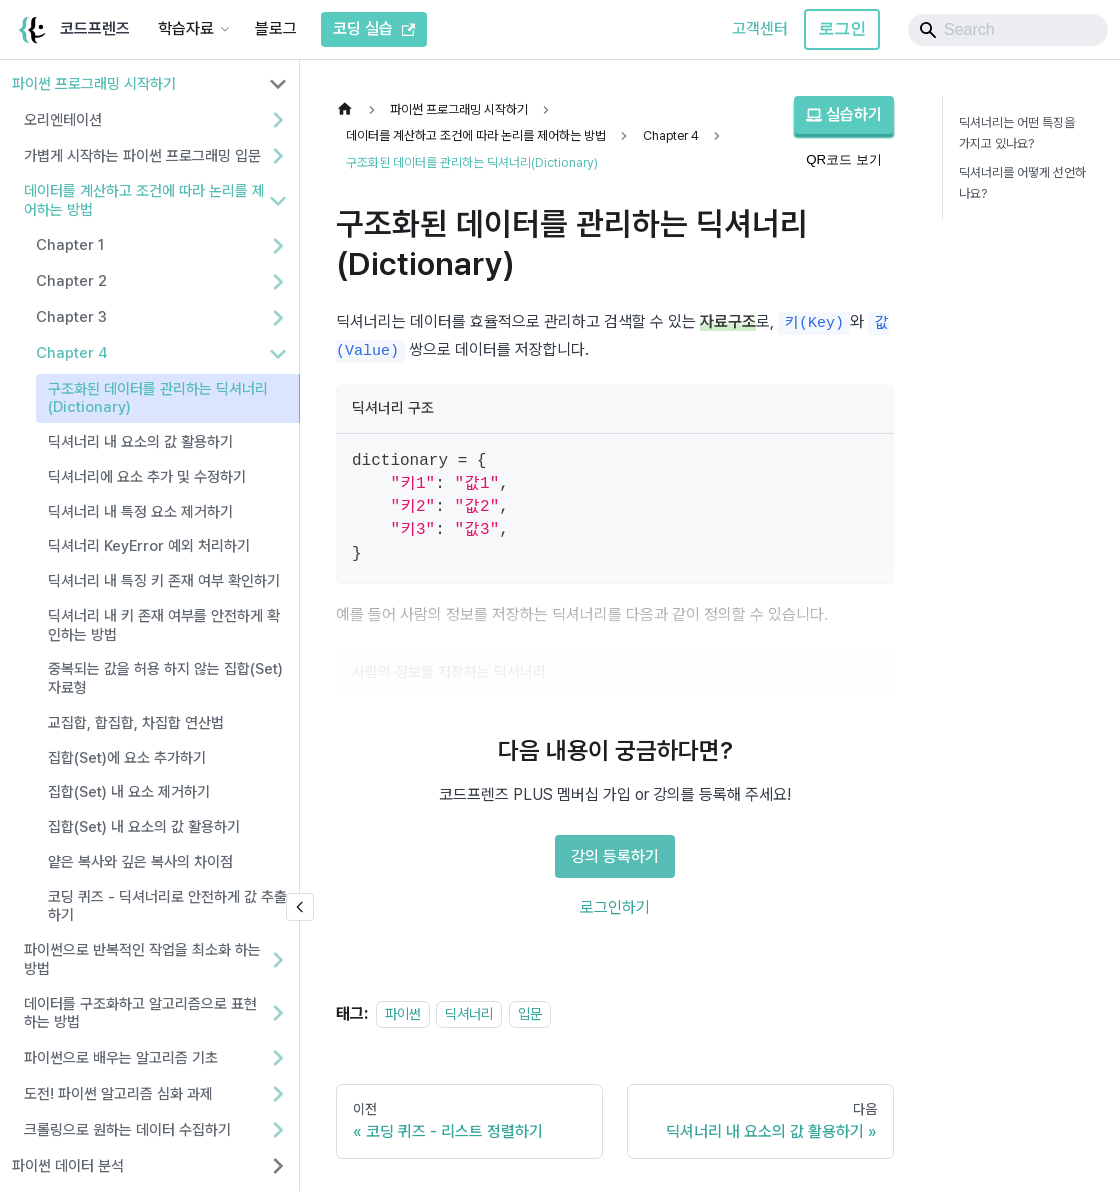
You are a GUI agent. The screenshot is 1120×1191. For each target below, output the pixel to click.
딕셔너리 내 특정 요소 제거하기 (140, 512)
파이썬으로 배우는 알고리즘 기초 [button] (121, 1058)
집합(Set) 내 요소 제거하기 (129, 792)
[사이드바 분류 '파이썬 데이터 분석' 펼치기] (278, 1166)
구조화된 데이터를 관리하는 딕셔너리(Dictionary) (158, 398)
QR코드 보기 (844, 159)
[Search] (1008, 30)
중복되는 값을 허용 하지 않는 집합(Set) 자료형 (165, 678)
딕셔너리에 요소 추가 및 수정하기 (147, 477)
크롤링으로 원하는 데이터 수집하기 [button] (127, 1130)
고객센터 (760, 28)
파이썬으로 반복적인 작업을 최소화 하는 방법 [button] (142, 959)
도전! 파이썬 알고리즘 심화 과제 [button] (118, 1094)
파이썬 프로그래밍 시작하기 (94, 84)
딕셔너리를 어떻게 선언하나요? (1022, 183)
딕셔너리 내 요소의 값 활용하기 (140, 442)
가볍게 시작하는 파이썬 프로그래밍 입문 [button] (142, 156)
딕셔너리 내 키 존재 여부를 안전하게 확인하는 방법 (164, 625)
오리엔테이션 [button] (63, 120)
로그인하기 (615, 907)
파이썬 (403, 1013)
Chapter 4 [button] (72, 353)
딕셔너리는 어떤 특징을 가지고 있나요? (1017, 133)
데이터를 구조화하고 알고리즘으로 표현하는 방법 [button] (140, 1013)
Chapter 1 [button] (70, 245)
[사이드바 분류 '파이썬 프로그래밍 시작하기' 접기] (278, 84)
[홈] (350, 109)
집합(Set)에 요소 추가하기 (127, 758)
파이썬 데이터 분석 (68, 1166)
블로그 (276, 28)
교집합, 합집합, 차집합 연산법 (136, 723)
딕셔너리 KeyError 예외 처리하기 (149, 546)
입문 (530, 1013)
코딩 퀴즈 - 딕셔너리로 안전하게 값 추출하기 (167, 906)
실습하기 (844, 114)
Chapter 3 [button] (71, 317)
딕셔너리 (469, 1013)
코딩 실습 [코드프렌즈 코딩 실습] (374, 28)
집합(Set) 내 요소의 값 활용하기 (144, 827)
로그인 (842, 28)
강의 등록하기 (615, 856)
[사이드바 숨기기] (300, 907)
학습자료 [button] (186, 28)
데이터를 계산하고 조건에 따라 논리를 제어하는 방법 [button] (144, 200)
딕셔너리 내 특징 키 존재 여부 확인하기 (164, 581)
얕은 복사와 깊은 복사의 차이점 (140, 862)
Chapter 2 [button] (71, 281)
